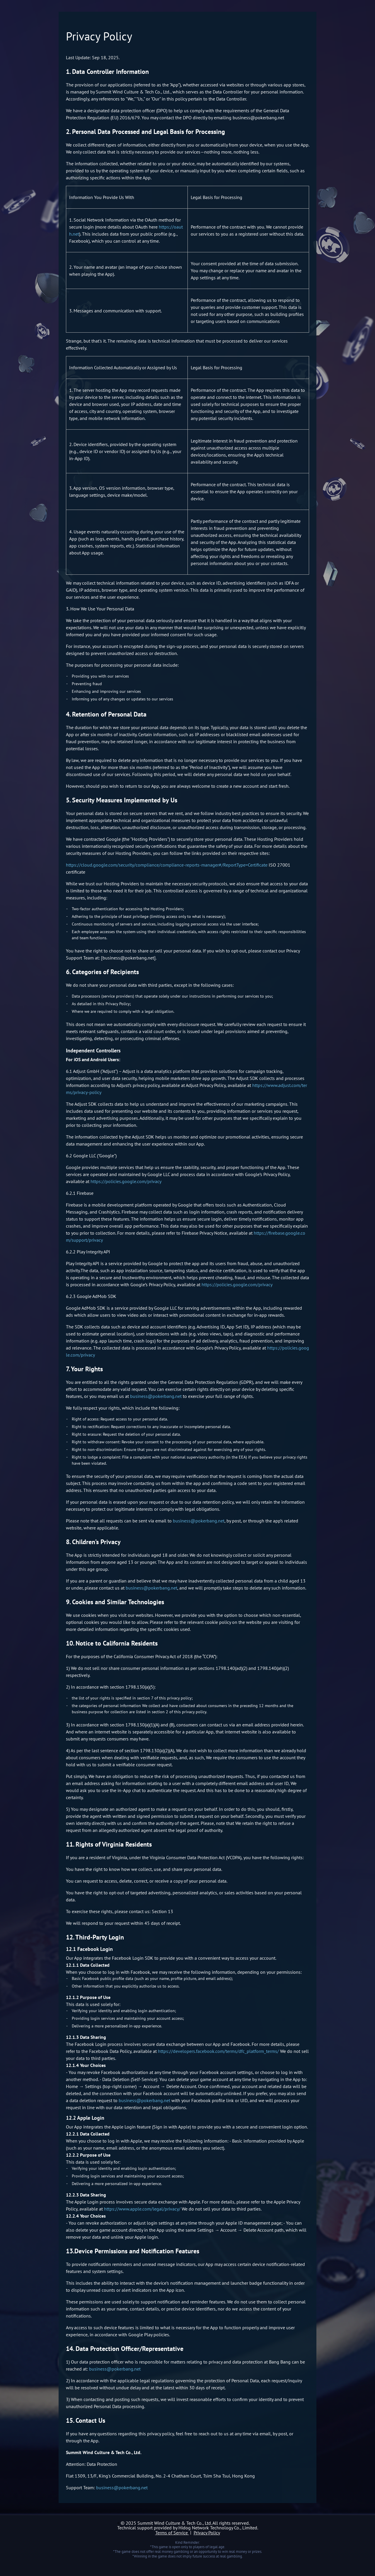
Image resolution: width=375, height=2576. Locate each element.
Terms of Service (172, 2533)
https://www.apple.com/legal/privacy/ (142, 2209)
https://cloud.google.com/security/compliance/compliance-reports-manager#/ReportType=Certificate (166, 865)
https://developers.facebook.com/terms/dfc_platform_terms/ (218, 2051)
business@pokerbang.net (156, 1396)
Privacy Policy (207, 2533)
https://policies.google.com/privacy (126, 1181)
